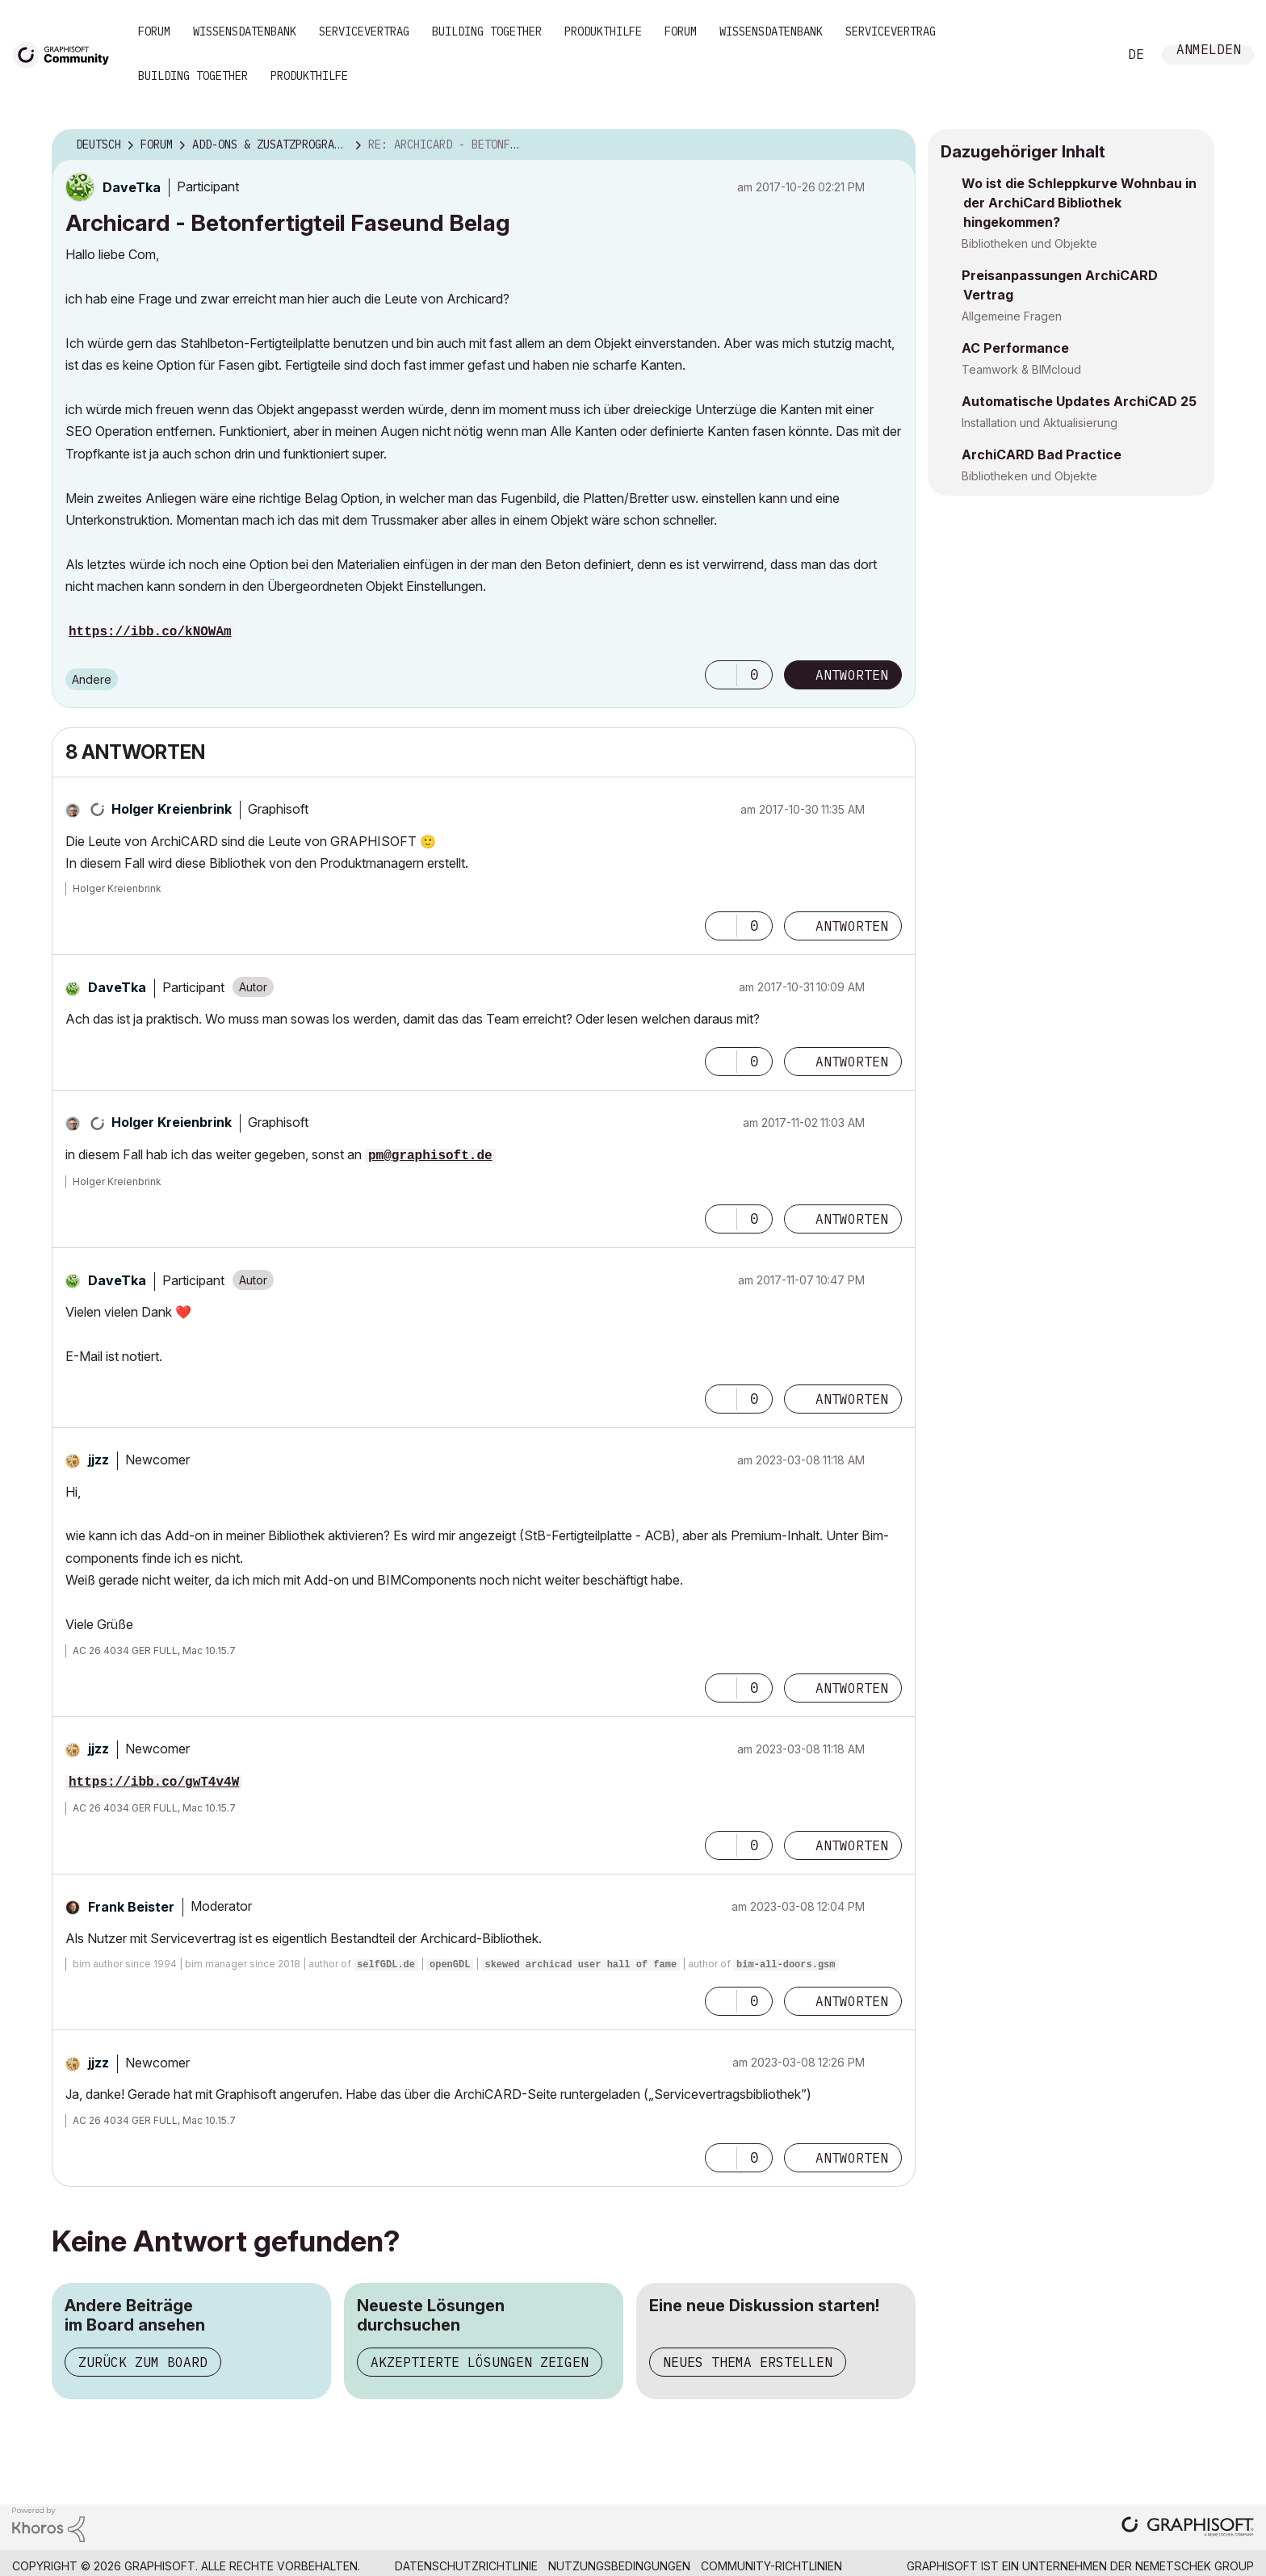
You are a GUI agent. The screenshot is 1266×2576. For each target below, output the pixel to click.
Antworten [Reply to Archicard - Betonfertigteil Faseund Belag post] (851, 675)
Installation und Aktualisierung (1039, 422)
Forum (154, 31)
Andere (91, 679)
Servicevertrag (364, 31)
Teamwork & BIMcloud (1021, 369)
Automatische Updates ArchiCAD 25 (1079, 401)
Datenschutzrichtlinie (466, 2566)
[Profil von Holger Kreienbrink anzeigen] (171, 809)
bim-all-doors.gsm (785, 1965)
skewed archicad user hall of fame (580, 1965)
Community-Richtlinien (771, 2566)
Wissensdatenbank (244, 31)
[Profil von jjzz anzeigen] (98, 1459)
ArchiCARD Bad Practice (1041, 454)
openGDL (450, 1965)
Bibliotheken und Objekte (1029, 243)
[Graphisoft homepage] (1187, 2528)
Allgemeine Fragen (1012, 316)
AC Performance (1015, 348)
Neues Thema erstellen (747, 2362)
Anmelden (1208, 51)
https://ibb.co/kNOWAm (150, 632)
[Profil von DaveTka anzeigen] (132, 187)
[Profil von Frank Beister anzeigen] (131, 1907)
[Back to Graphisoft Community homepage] (66, 54)
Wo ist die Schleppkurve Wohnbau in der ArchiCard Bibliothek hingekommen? (1079, 202)
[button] (721, 675)
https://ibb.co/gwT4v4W (154, 1782)
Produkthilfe (603, 31)
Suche (1087, 55)
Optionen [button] (892, 145)
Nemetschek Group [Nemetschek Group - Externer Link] (1194, 2566)
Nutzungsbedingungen (619, 2566)
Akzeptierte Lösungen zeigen (480, 2362)
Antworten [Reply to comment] (851, 926)
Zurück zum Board (143, 2362)
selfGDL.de (386, 1965)
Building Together (487, 31)
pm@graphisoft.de (430, 1156)
